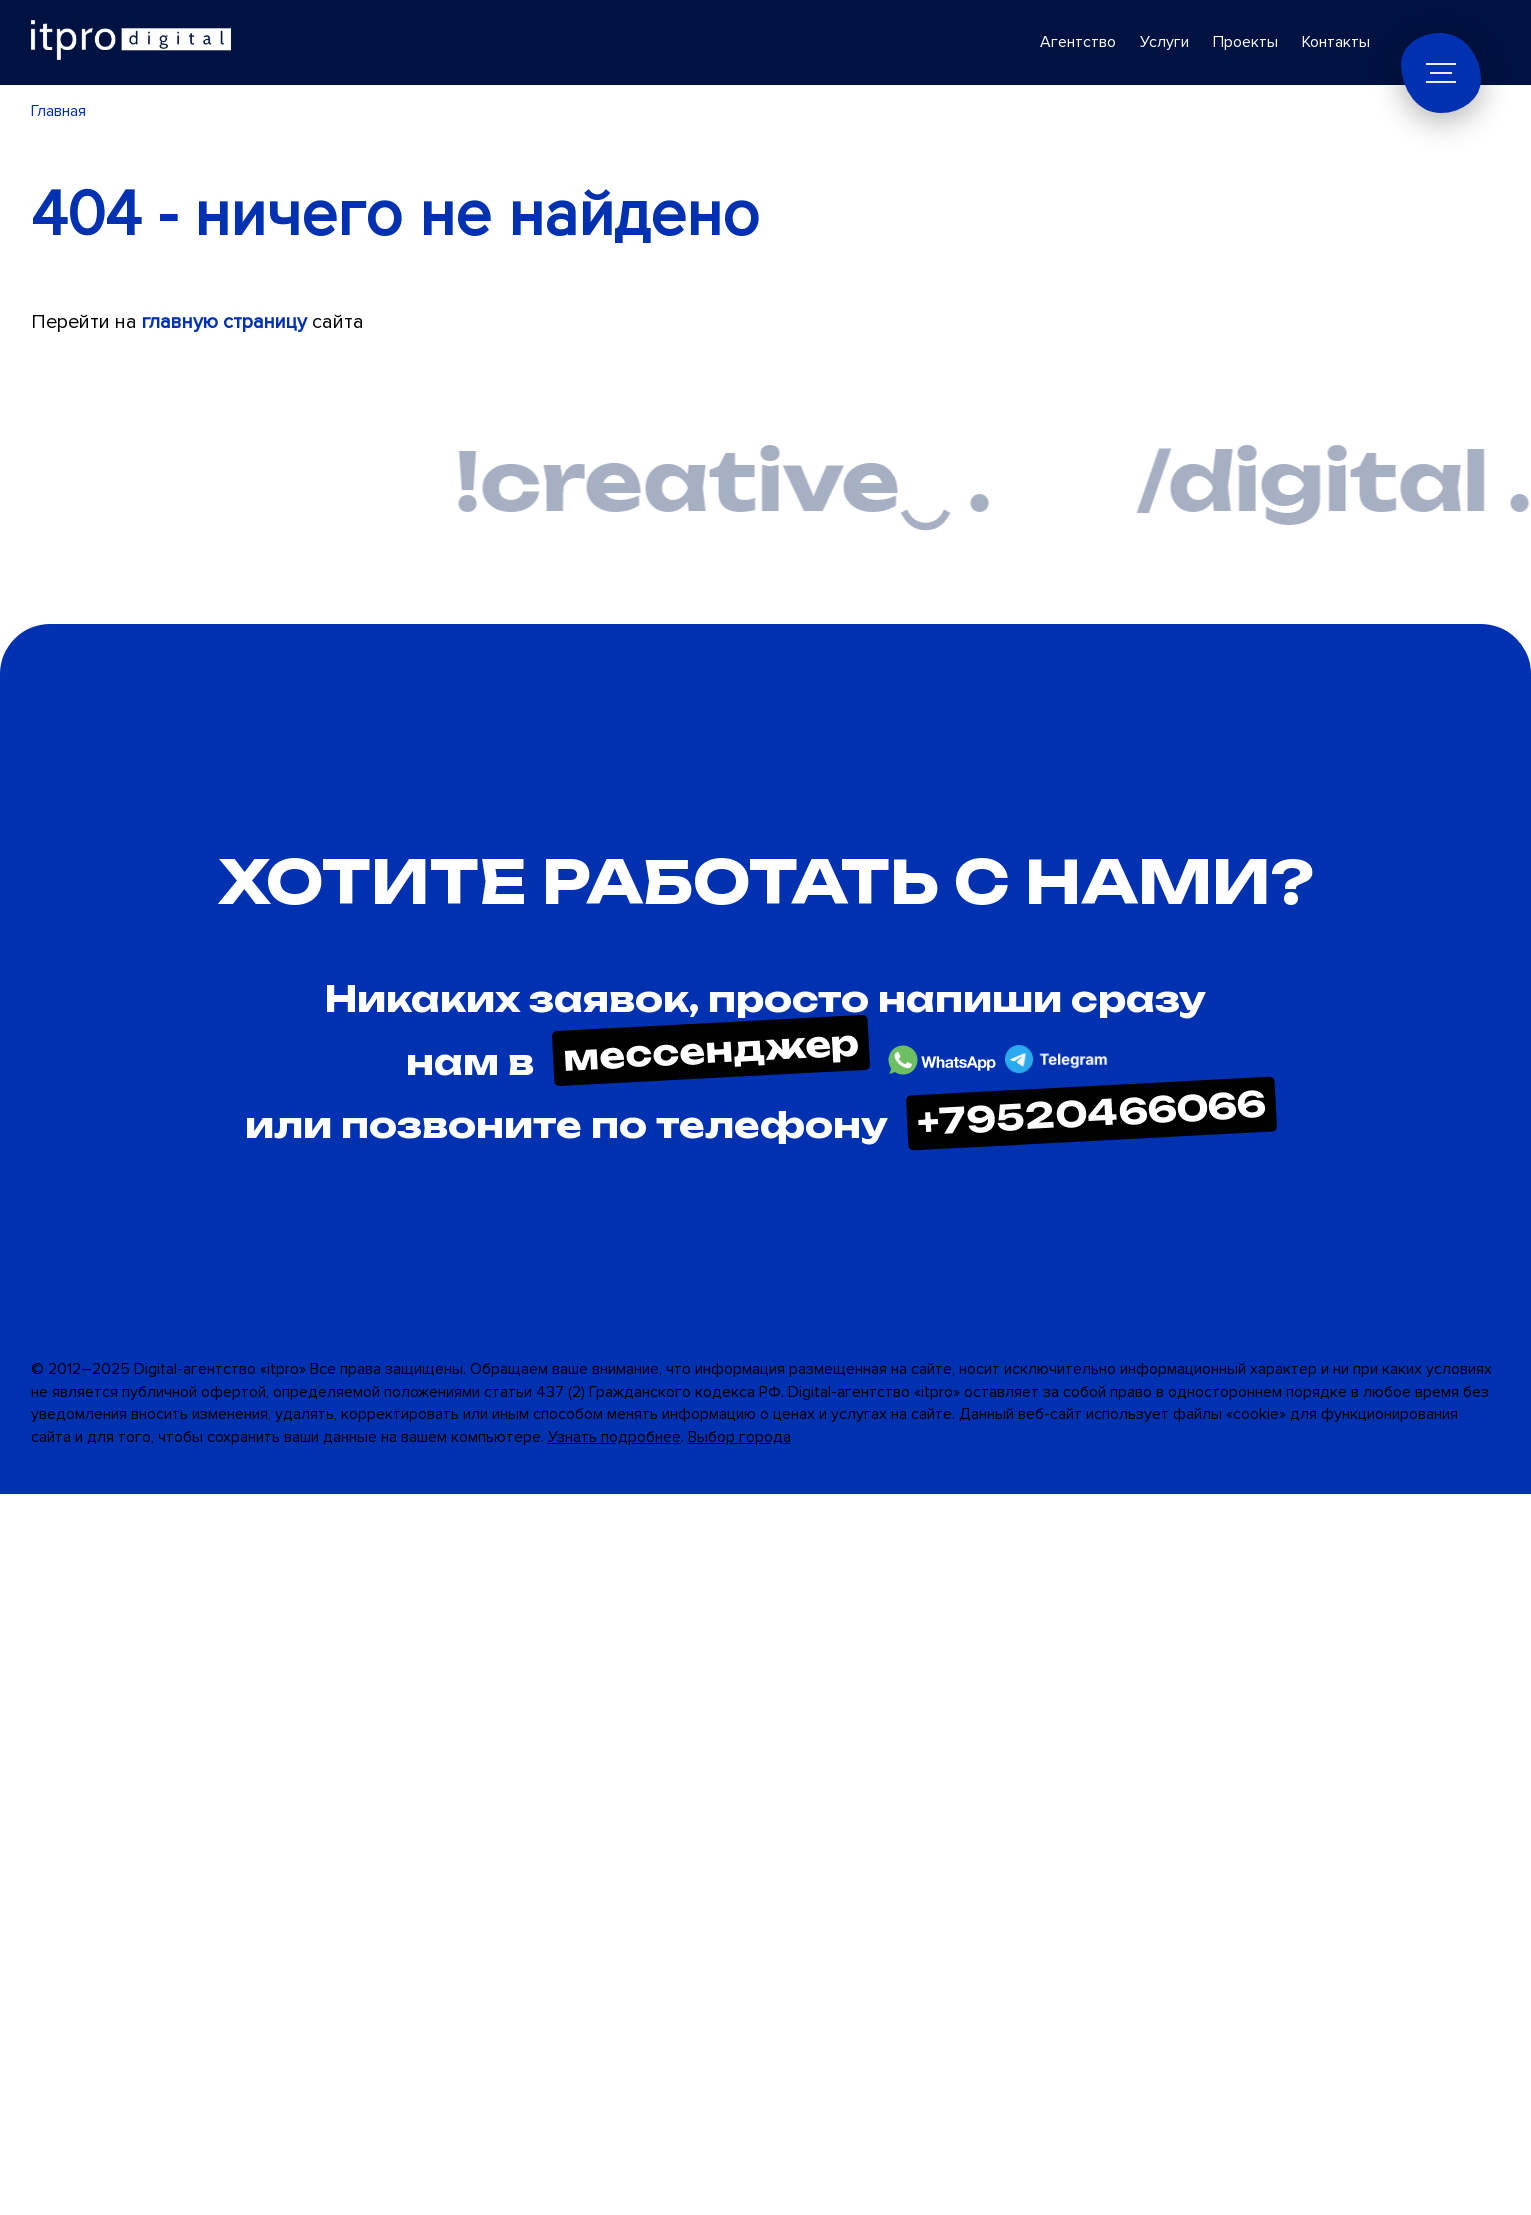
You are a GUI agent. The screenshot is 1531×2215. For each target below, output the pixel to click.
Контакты (1336, 42)
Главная (58, 111)
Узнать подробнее (614, 1437)
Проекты (1245, 42)
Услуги (1164, 42)
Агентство (1078, 42)
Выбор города (739, 1437)
